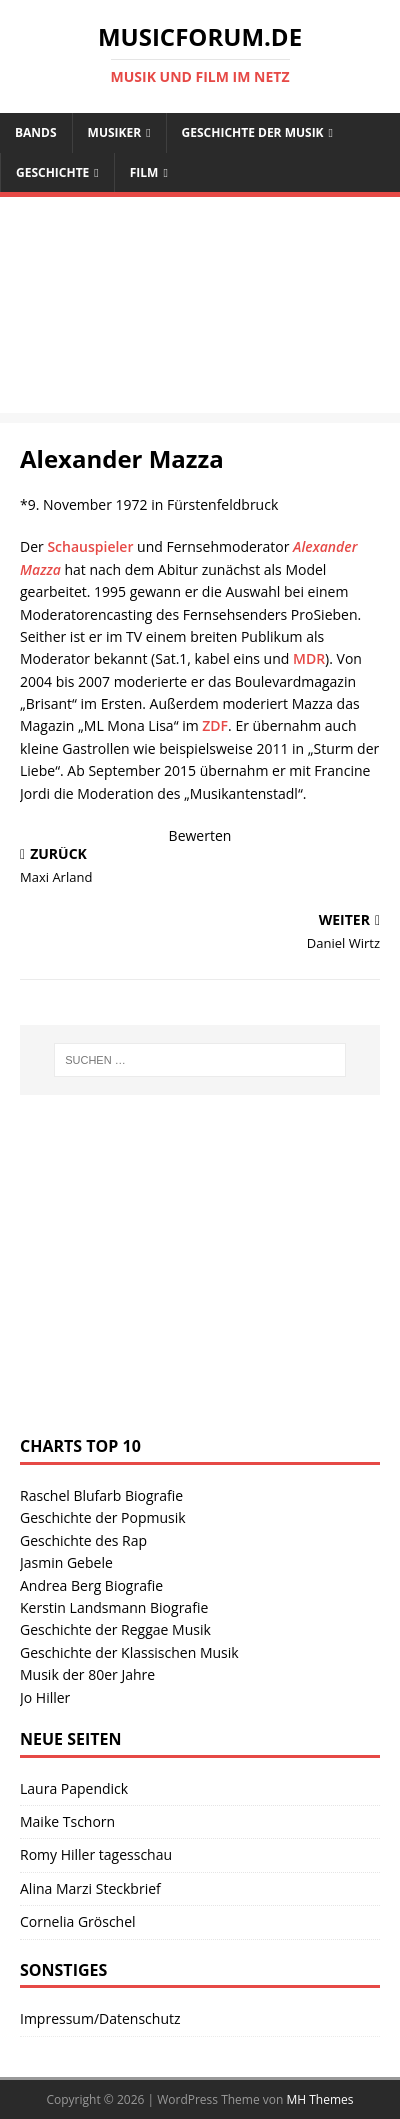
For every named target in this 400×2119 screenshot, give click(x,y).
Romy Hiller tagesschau (96, 1854)
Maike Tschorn (67, 1821)
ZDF (215, 725)
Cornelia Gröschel (78, 1921)
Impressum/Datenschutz (100, 2018)
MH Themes (320, 2099)
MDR (309, 658)
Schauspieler (90, 546)
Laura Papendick (74, 1788)
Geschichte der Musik (253, 132)
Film (144, 172)
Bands (36, 132)
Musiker (115, 132)
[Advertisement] (200, 310)
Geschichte (52, 172)
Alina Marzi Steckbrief (90, 1888)
